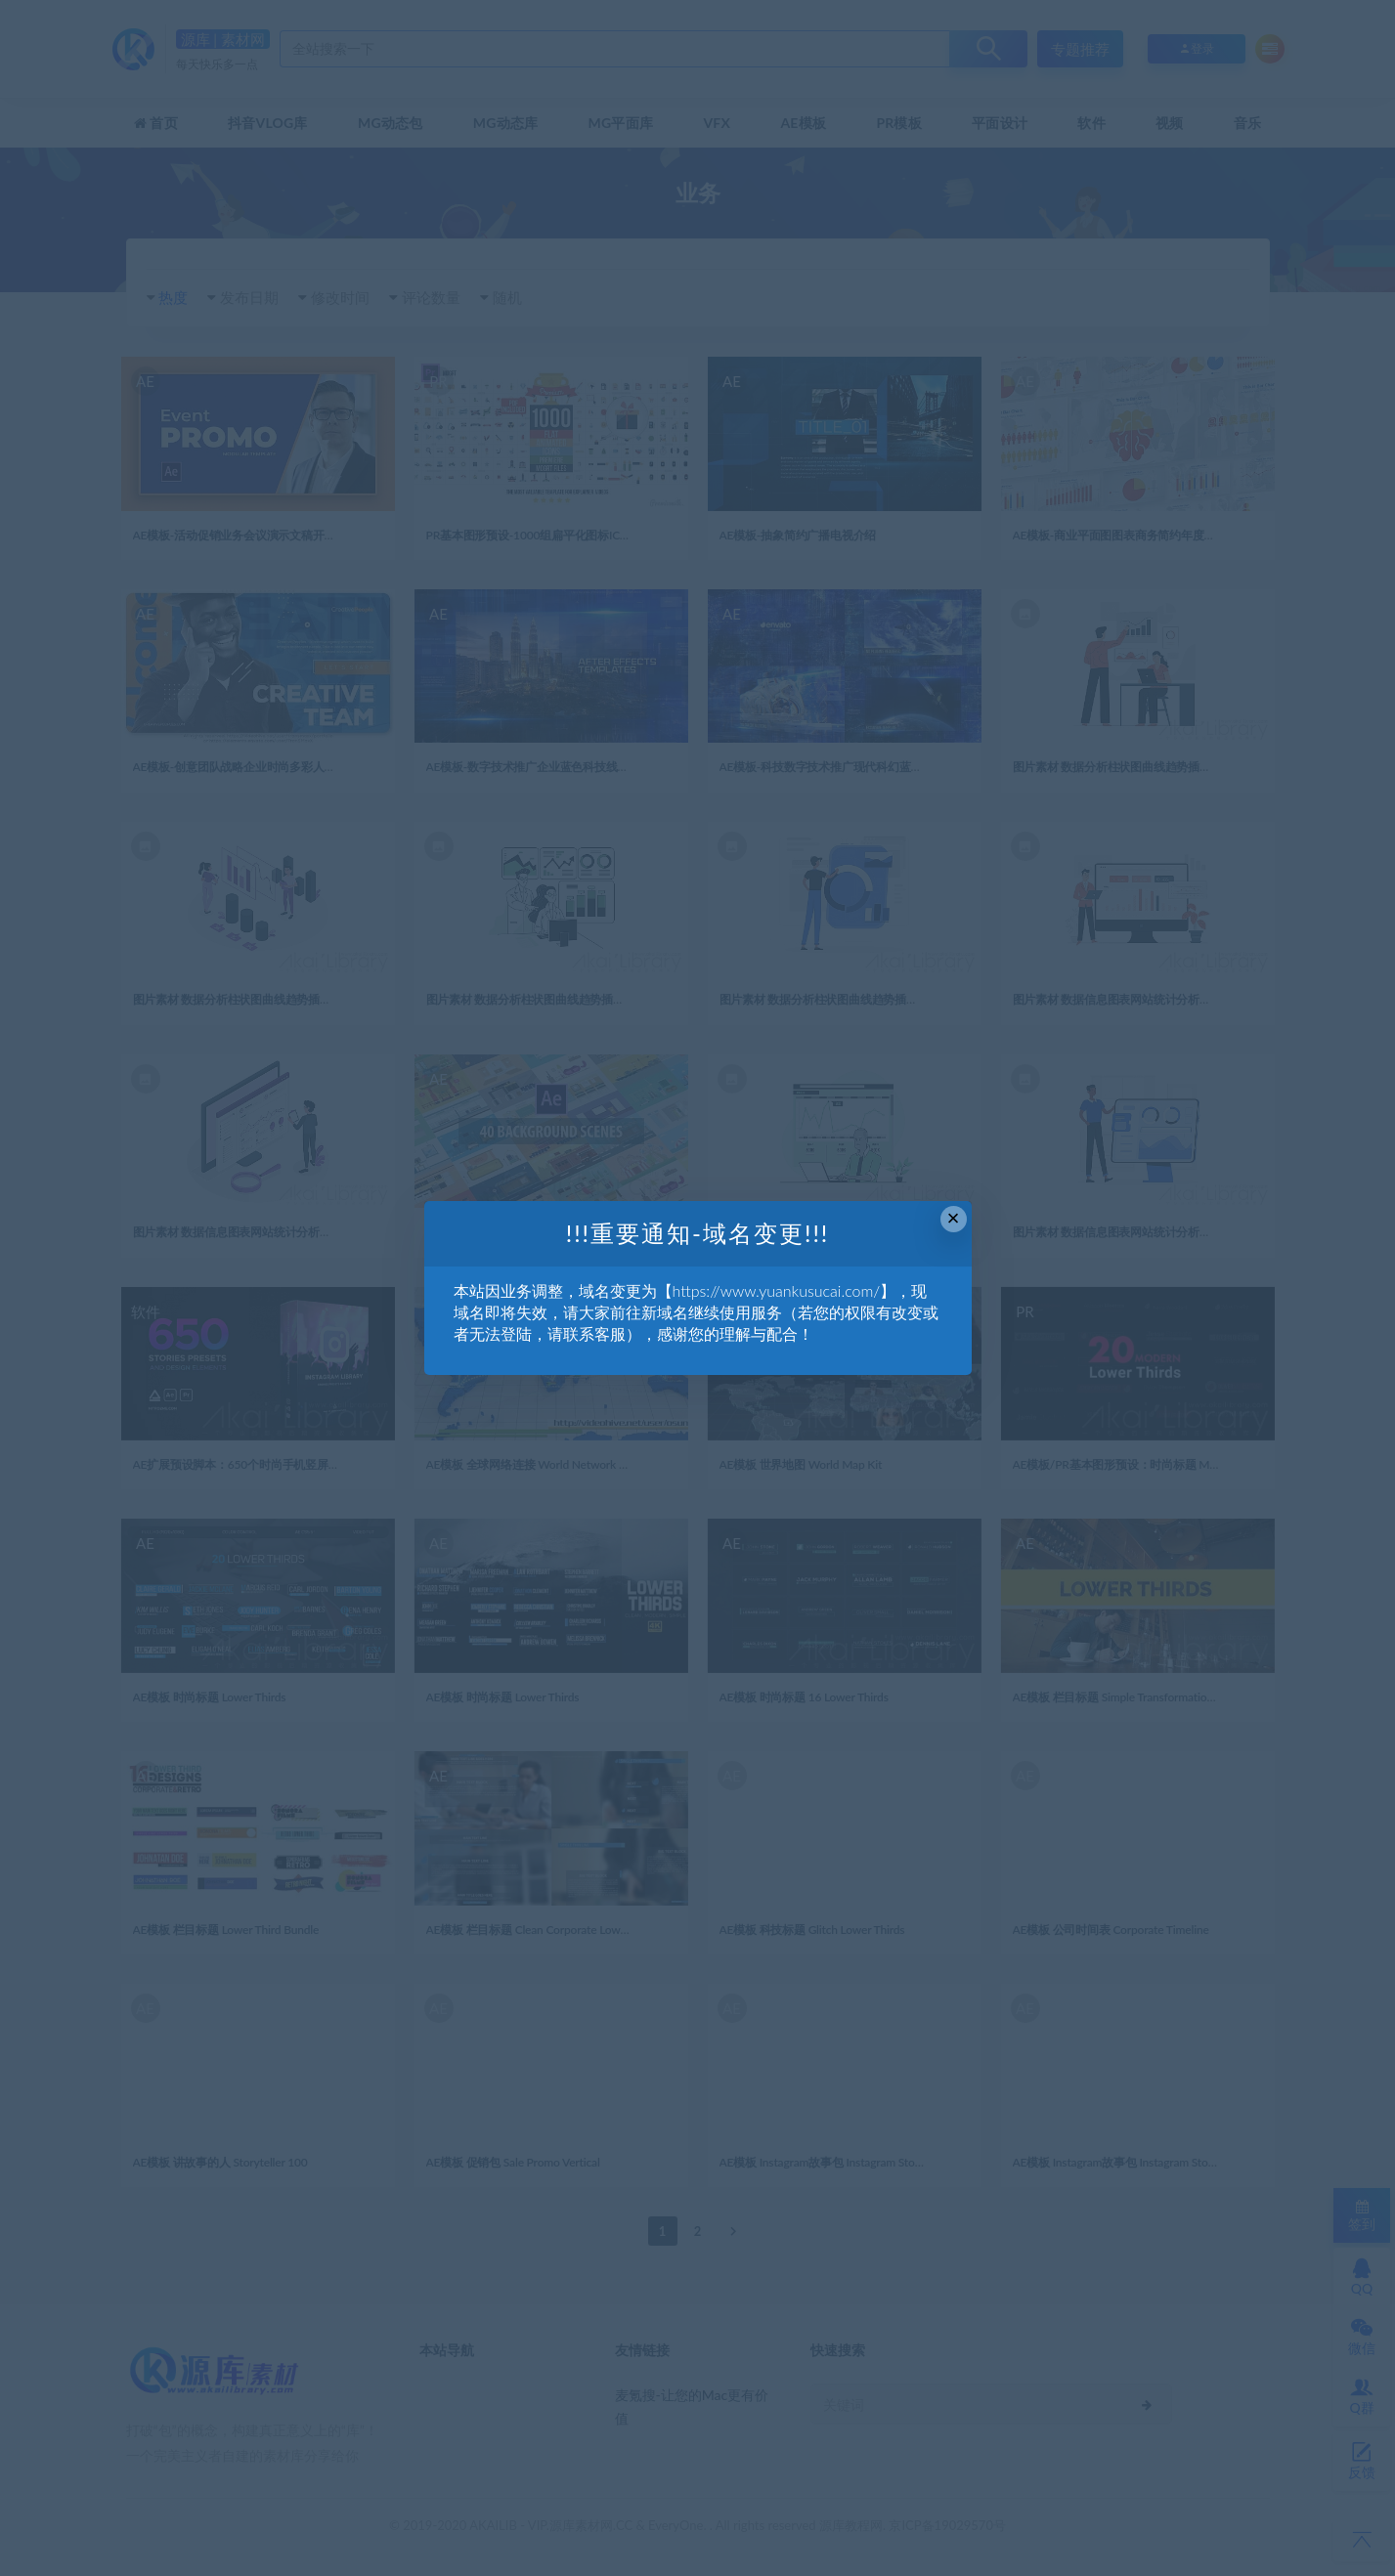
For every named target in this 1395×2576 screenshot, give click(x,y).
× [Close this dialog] (953, 1218)
